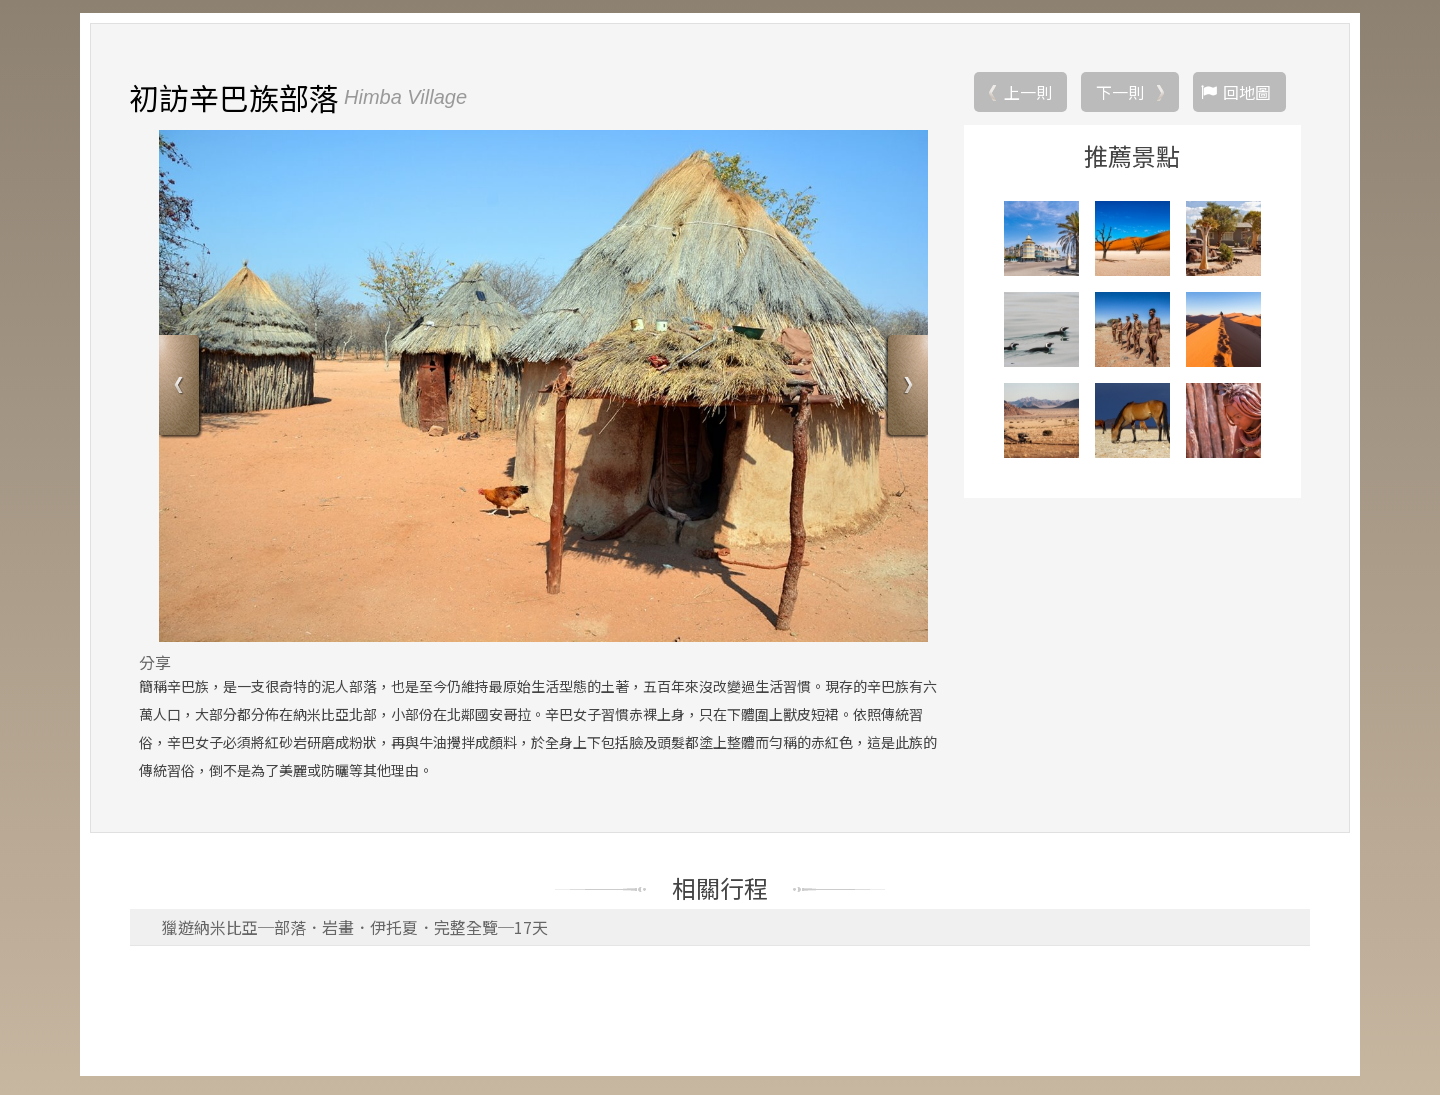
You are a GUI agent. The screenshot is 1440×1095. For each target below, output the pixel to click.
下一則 (1120, 95)
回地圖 (1247, 95)
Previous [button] (181, 390)
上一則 (1028, 95)
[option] (543, 389)
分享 (155, 665)
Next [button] (905, 390)
